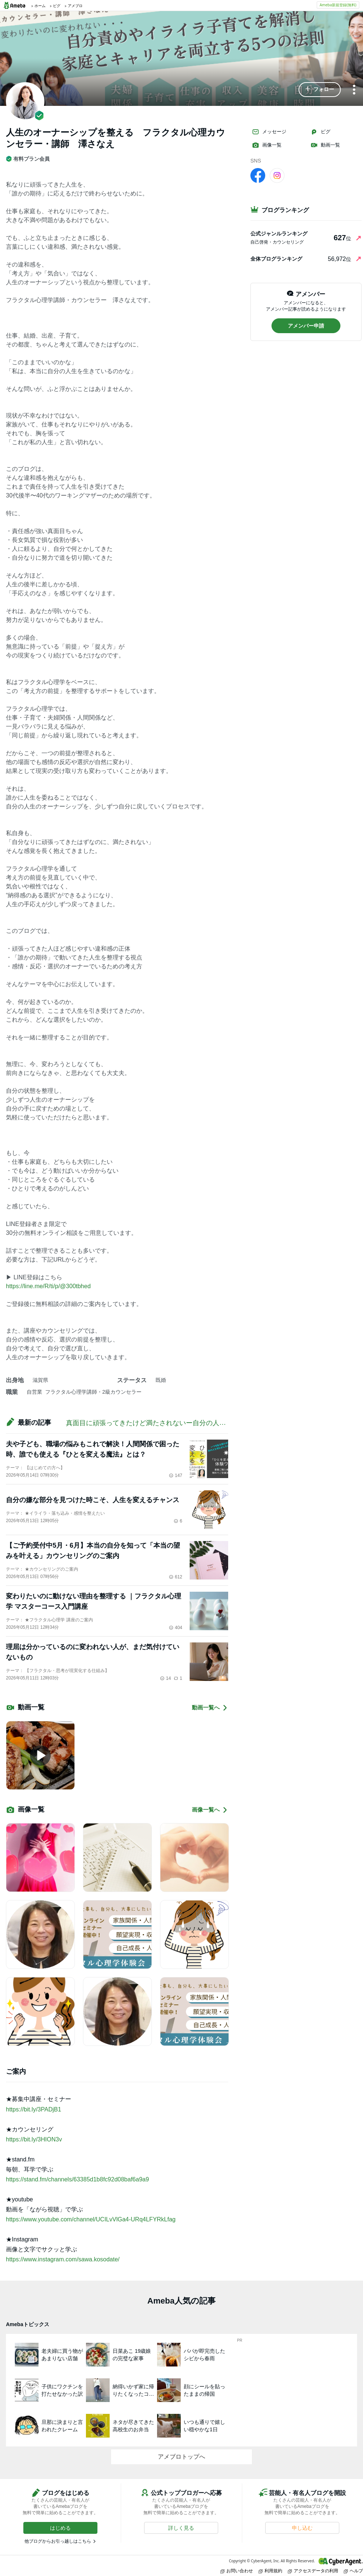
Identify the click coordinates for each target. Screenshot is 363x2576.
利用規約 (270, 2570)
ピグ (320, 131)
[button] (320, 89)
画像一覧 (267, 145)
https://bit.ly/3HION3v (34, 2139)
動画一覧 (325, 145)
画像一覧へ (210, 1809)
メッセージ (269, 131)
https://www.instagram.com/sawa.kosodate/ (63, 2259)
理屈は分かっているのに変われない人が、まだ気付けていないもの (92, 1652)
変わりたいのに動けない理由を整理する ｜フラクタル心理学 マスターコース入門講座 (93, 1601)
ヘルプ (353, 2570)
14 (165, 1678)
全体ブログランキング (276, 259)
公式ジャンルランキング (278, 234)
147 (175, 1475)
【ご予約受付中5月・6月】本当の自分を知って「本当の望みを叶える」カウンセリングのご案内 (93, 1551)
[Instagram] (277, 175)
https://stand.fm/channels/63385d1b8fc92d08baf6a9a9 (77, 2179)
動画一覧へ (210, 1707)
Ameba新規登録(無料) (338, 4)
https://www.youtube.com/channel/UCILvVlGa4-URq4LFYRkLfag (91, 2219)
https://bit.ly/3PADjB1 (33, 2109)
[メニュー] (354, 90)
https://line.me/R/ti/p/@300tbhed (48, 1286)
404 (175, 1627)
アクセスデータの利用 (313, 2570)
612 (175, 1577)
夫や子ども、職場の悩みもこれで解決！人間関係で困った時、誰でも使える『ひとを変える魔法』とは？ (92, 1449)
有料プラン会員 (28, 159)
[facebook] (257, 175)
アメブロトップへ (181, 2456)
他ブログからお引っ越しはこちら (57, 2541)
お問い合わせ (236, 2570)
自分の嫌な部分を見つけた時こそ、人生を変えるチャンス (92, 1500)
